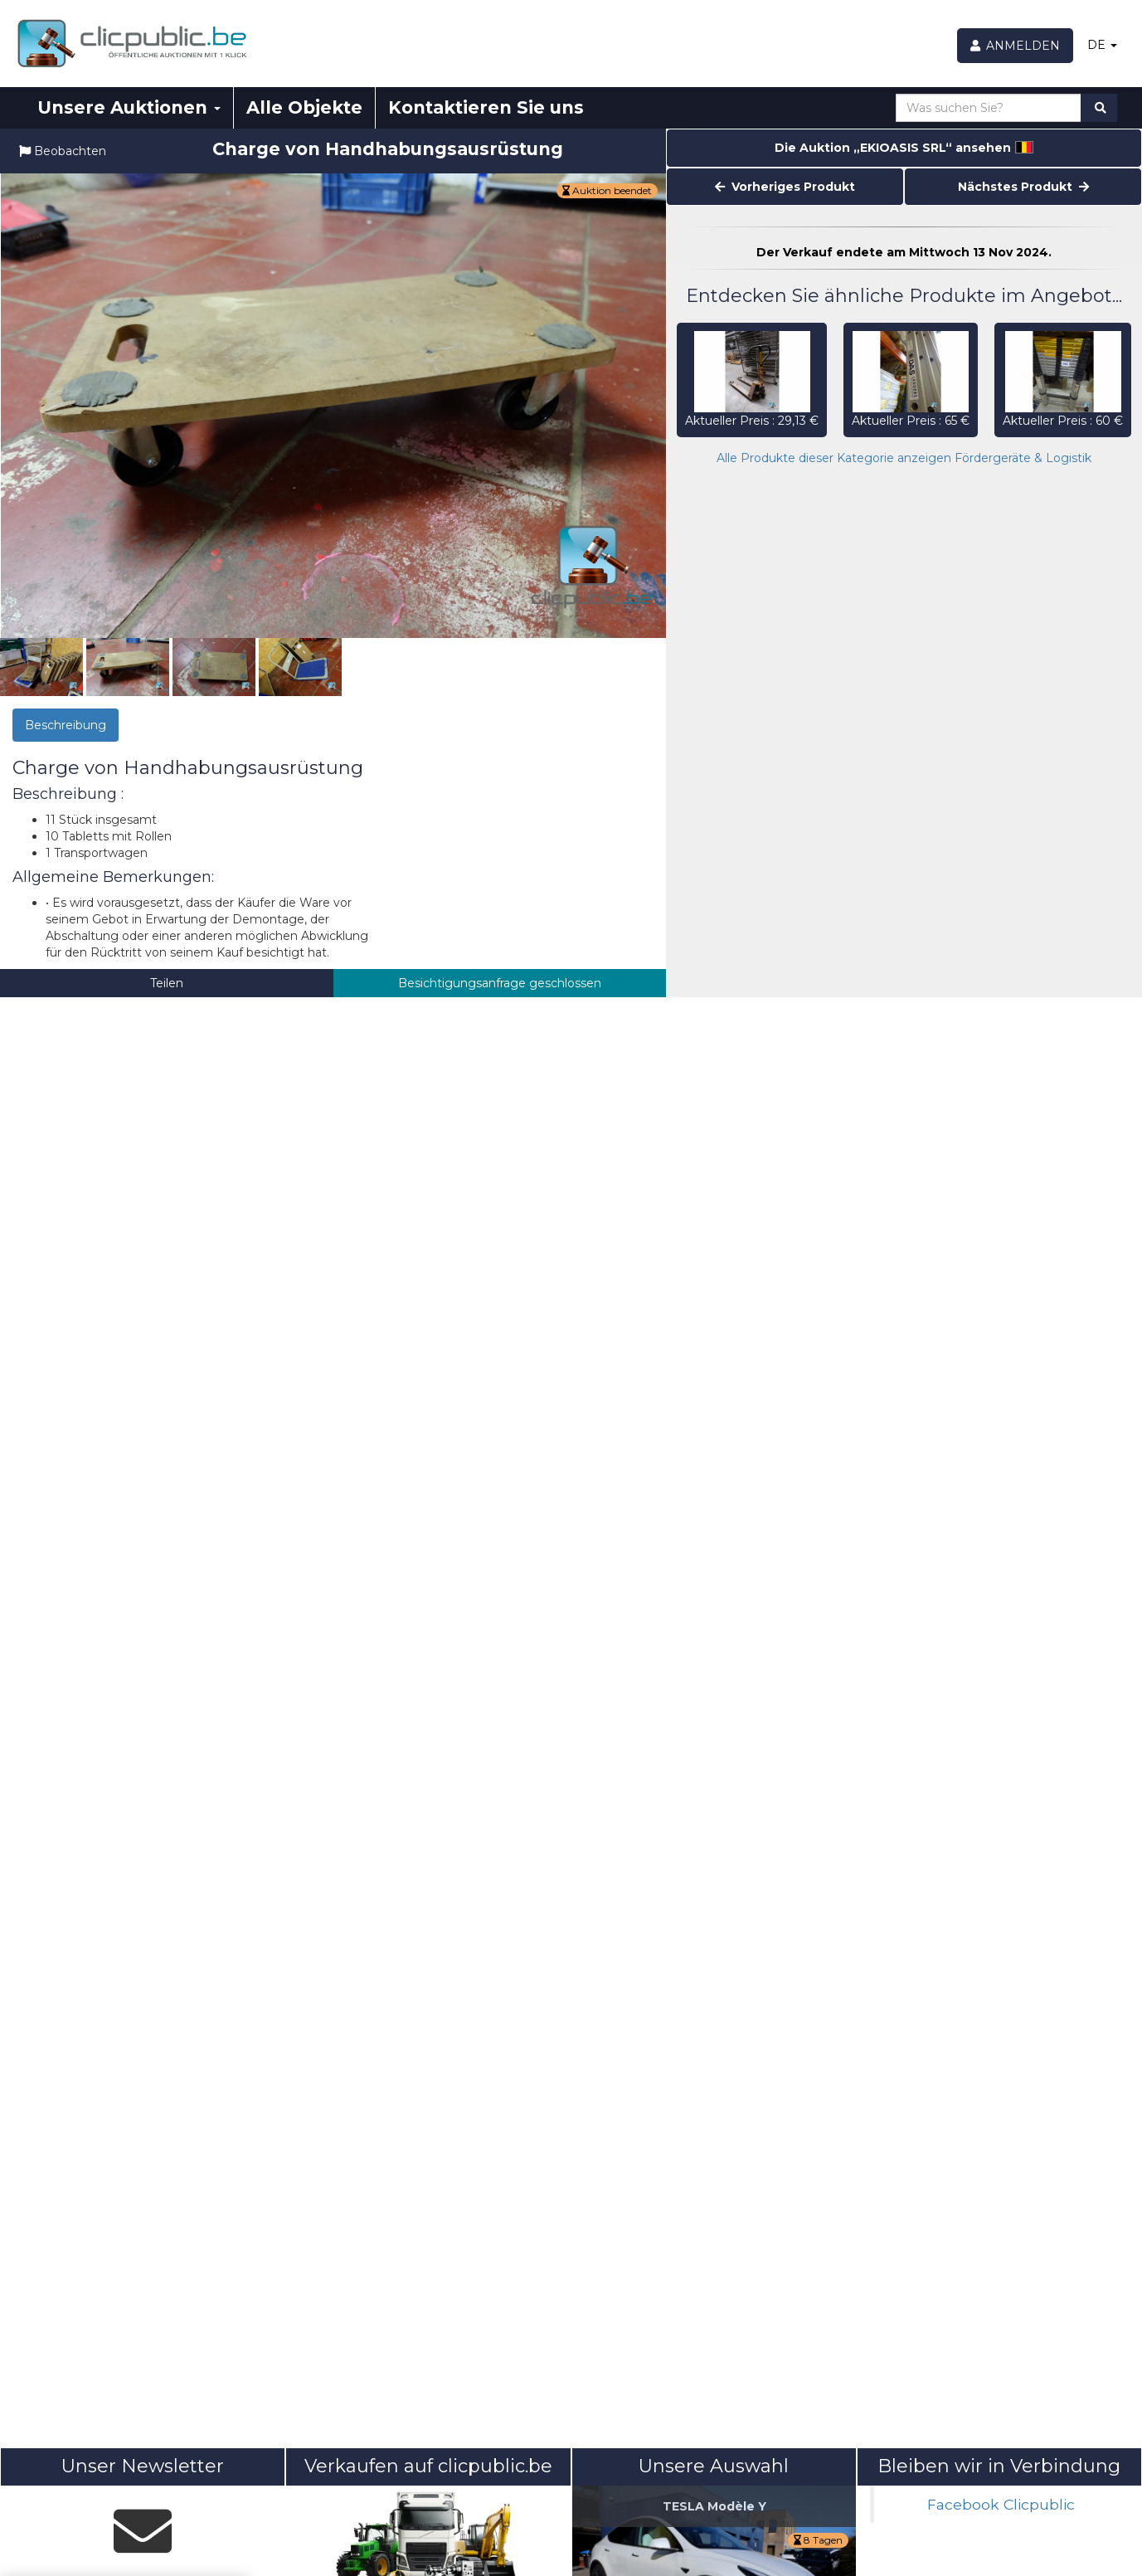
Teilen (166, 983)
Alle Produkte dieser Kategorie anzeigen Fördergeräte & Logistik (904, 457)
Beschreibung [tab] (65, 725)
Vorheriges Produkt (785, 186)
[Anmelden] (1015, 45)
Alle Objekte (304, 107)
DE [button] (1102, 44)
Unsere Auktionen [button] (129, 107)
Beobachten (62, 151)
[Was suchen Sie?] (988, 108)
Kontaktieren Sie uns (486, 107)
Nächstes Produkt (1023, 186)
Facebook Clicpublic (1001, 2504)
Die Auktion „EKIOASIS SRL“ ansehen (904, 147)
